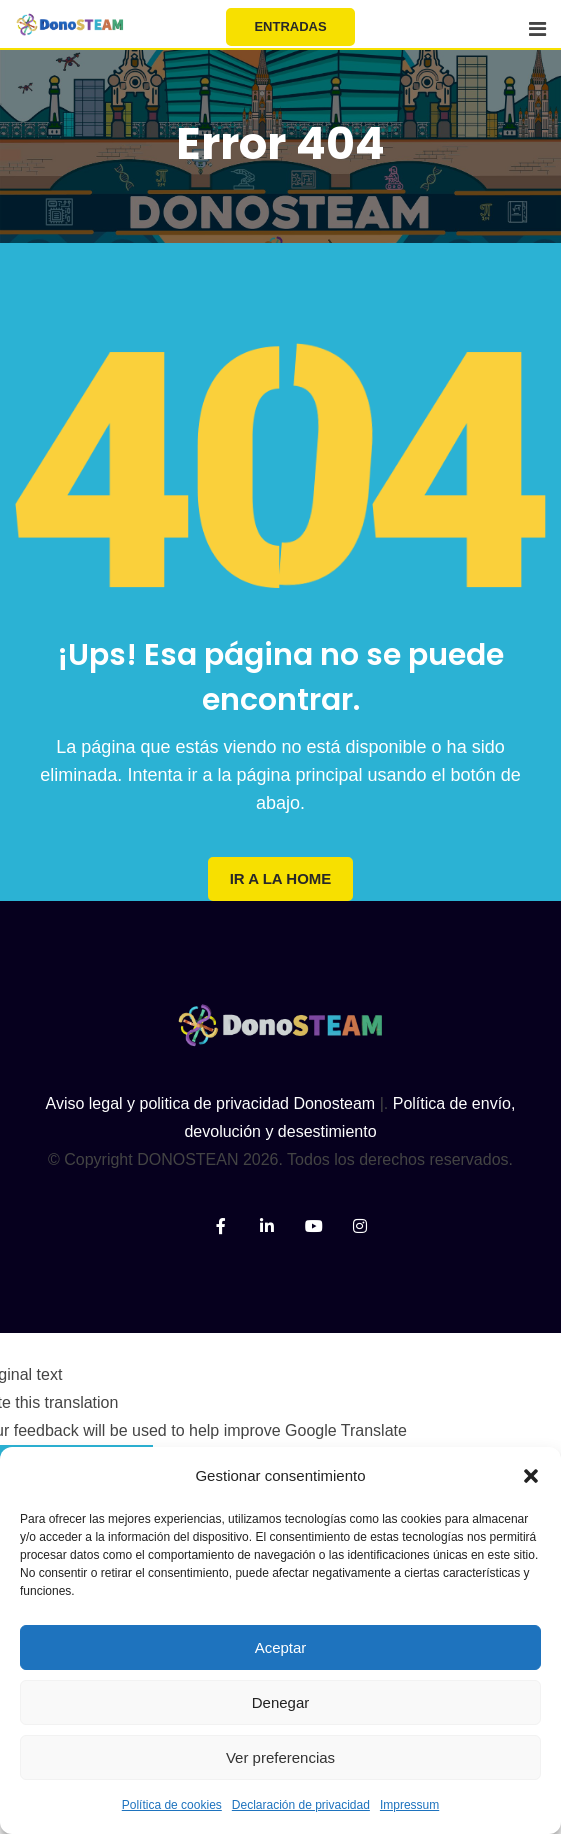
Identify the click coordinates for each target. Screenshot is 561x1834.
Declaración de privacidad (301, 1805)
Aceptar (281, 1647)
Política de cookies (172, 1805)
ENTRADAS (290, 26)
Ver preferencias (280, 1757)
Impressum (409, 1805)
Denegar (281, 1702)
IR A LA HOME (281, 878)
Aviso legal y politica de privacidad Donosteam (211, 1103)
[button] (531, 1476)
